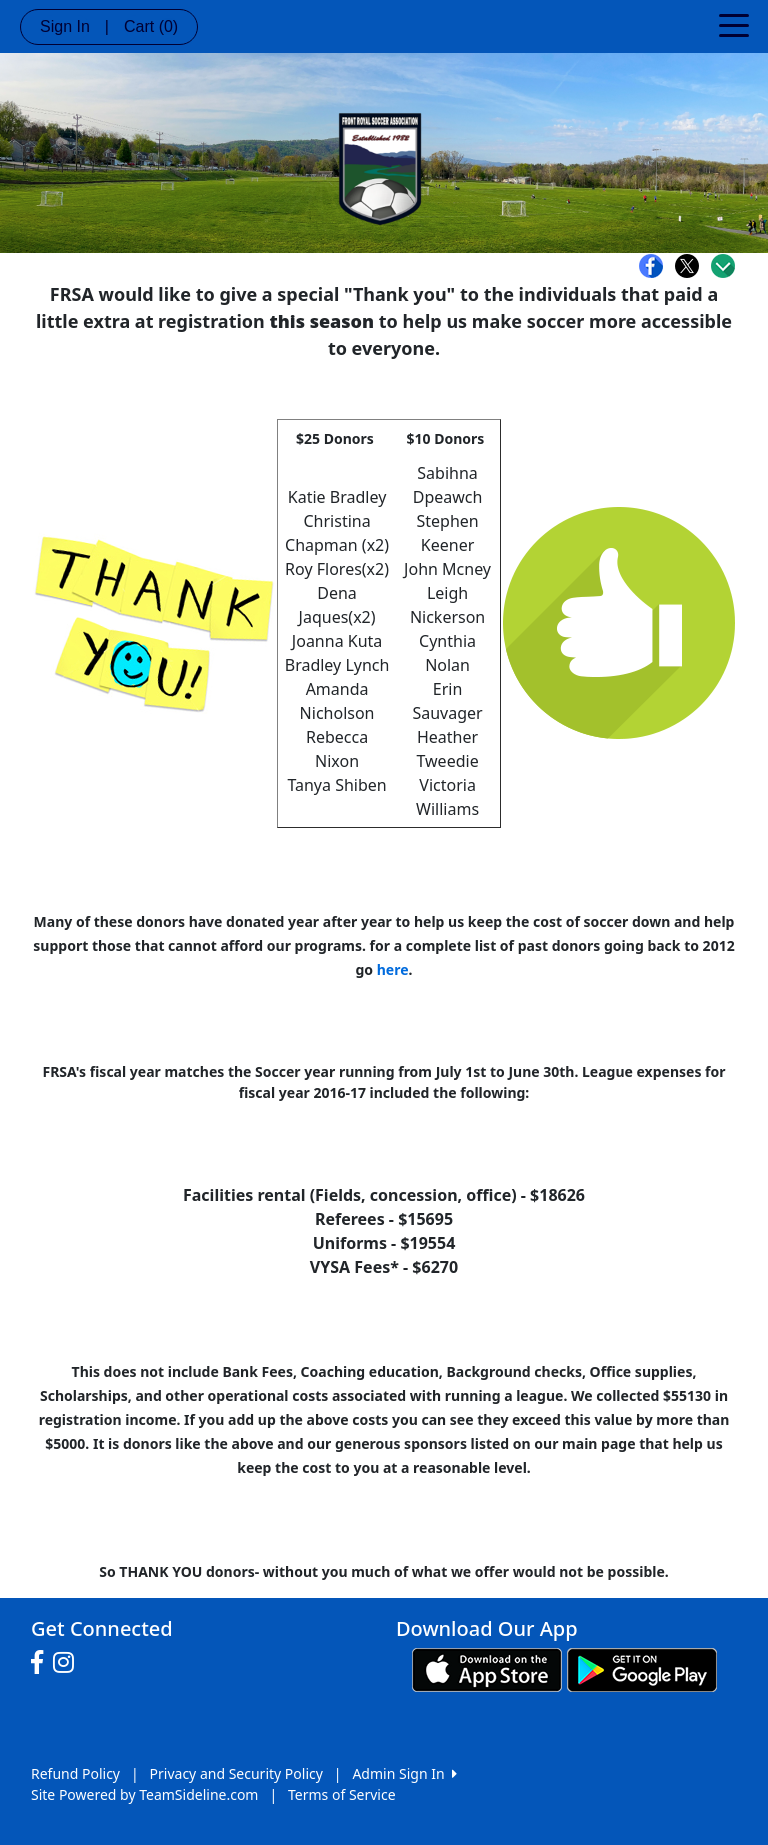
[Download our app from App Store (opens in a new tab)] (487, 1668)
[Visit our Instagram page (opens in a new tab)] (68, 1663)
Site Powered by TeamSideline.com (144, 1794)
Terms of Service (342, 1794)
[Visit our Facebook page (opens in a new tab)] (42, 1663)
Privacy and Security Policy (236, 1773)
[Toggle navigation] (734, 24)
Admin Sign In (404, 1773)
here (393, 969)
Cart (151, 26)
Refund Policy (75, 1773)
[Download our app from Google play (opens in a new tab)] (642, 1668)
